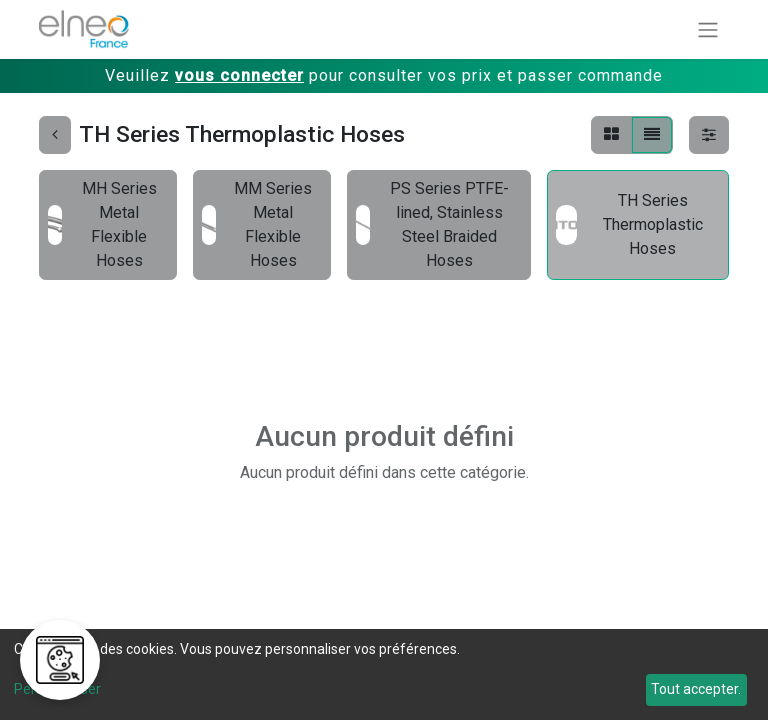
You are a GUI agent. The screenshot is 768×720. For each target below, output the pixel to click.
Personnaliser (57, 689)
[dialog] (384, 674)
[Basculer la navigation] (708, 29)
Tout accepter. (696, 689)
